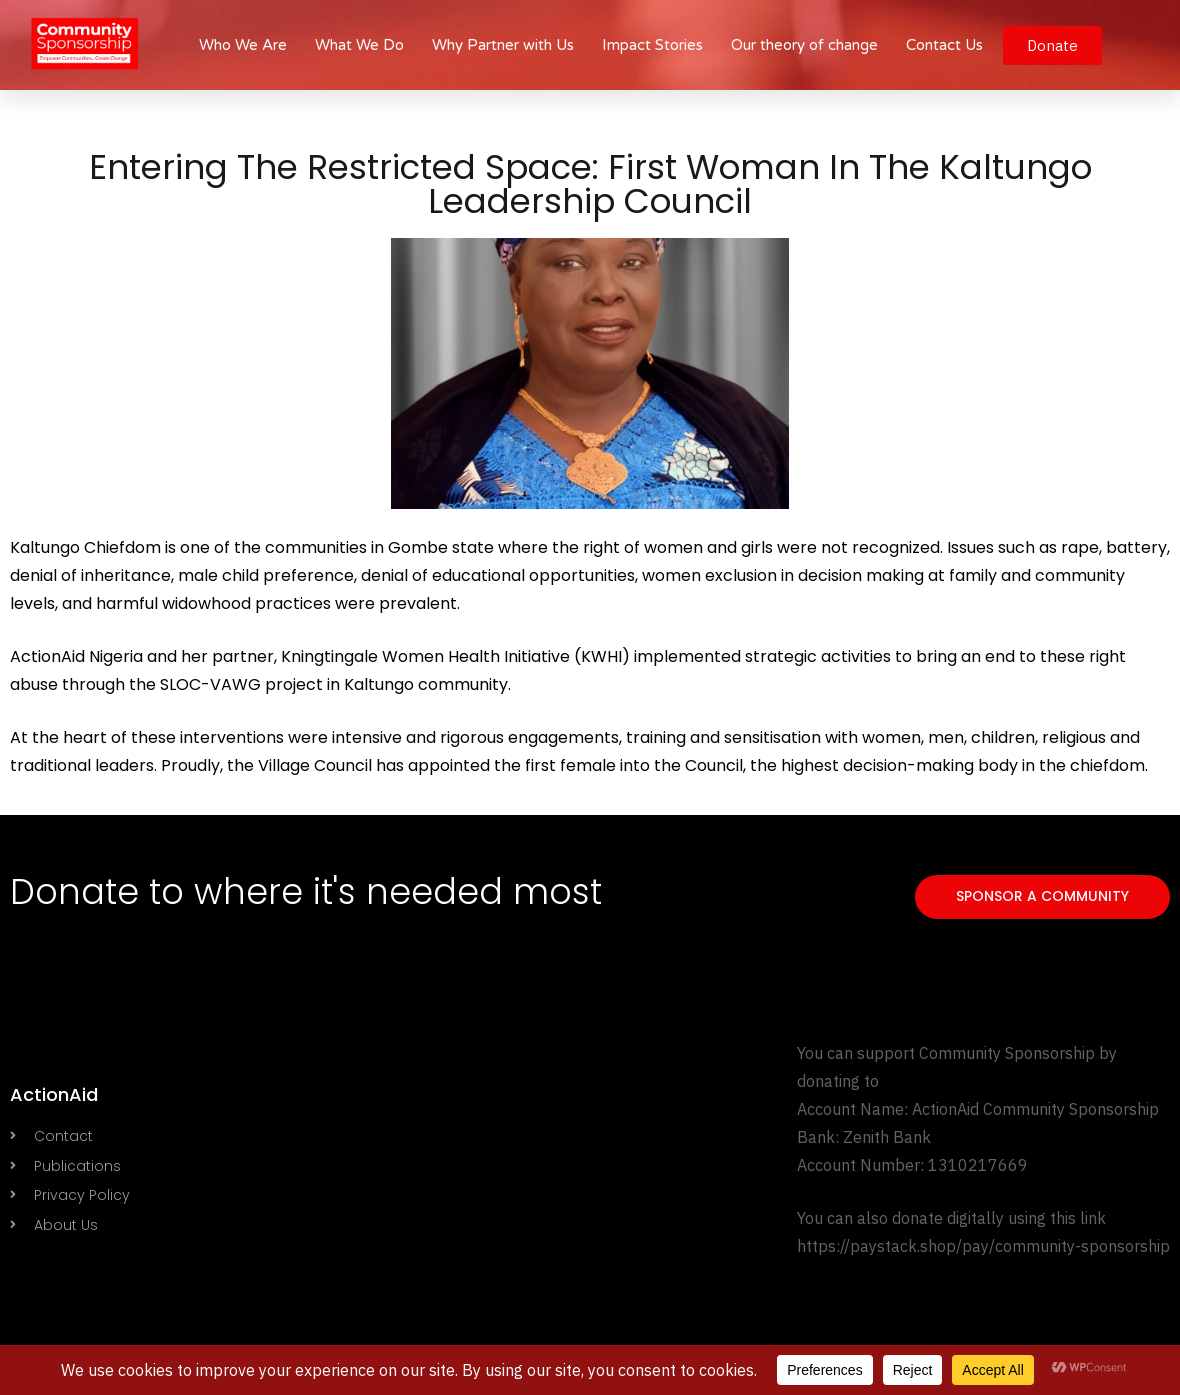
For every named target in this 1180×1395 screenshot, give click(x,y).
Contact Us (944, 45)
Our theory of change (804, 45)
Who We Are (243, 45)
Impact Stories (652, 45)
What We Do (359, 45)
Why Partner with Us (503, 45)
